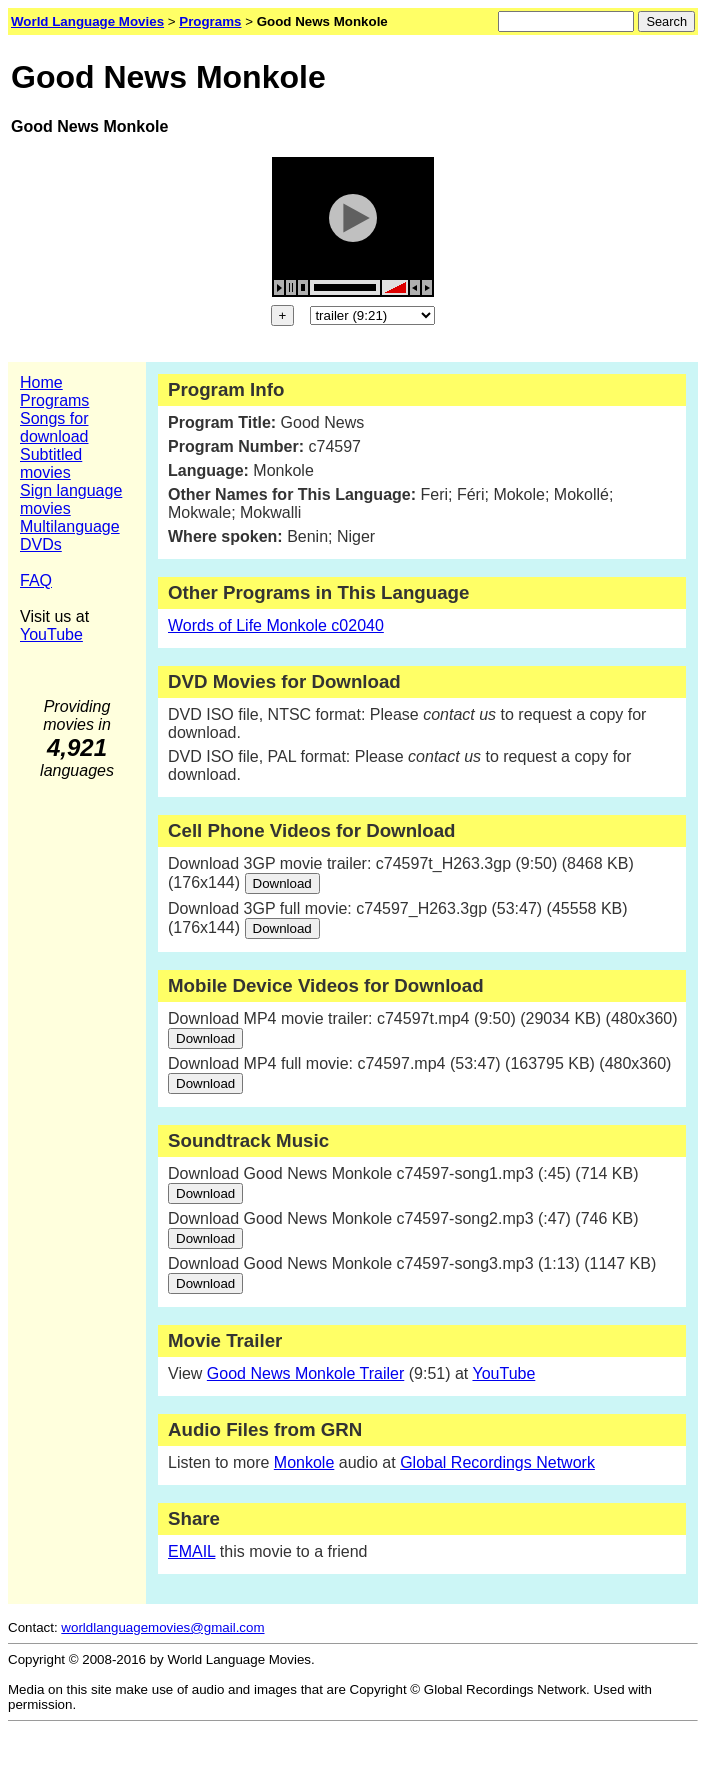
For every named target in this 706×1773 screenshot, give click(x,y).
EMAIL (191, 1551)
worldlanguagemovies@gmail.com (162, 1627)
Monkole (304, 1462)
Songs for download (54, 427)
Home (41, 382)
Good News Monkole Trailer (305, 1373)
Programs (54, 400)
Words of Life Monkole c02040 (276, 625)
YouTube (51, 634)
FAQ (36, 580)
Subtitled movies (51, 463)
